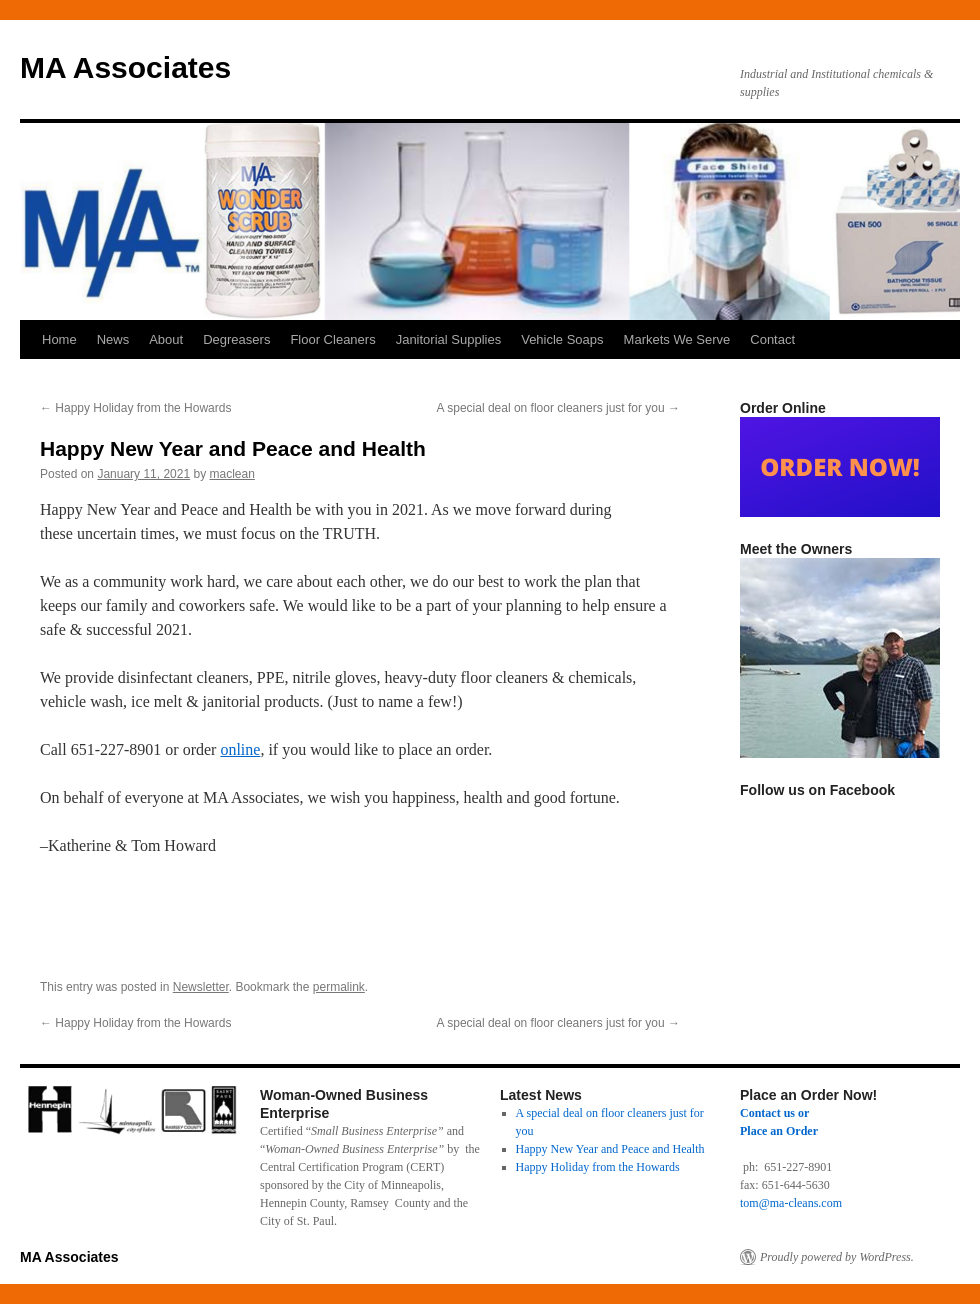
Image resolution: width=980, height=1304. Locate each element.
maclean (232, 474)
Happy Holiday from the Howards (135, 408)
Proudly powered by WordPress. (837, 1257)
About (166, 339)
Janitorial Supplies (449, 339)
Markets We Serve (677, 339)
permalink (339, 987)
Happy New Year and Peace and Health (610, 1149)
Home (59, 339)
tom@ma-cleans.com (791, 1203)
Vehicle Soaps (562, 339)
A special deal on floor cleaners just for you (558, 408)
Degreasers (236, 339)
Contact (772, 339)
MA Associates (125, 67)
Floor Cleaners (332, 339)
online (240, 749)
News (113, 339)
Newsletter (201, 987)
